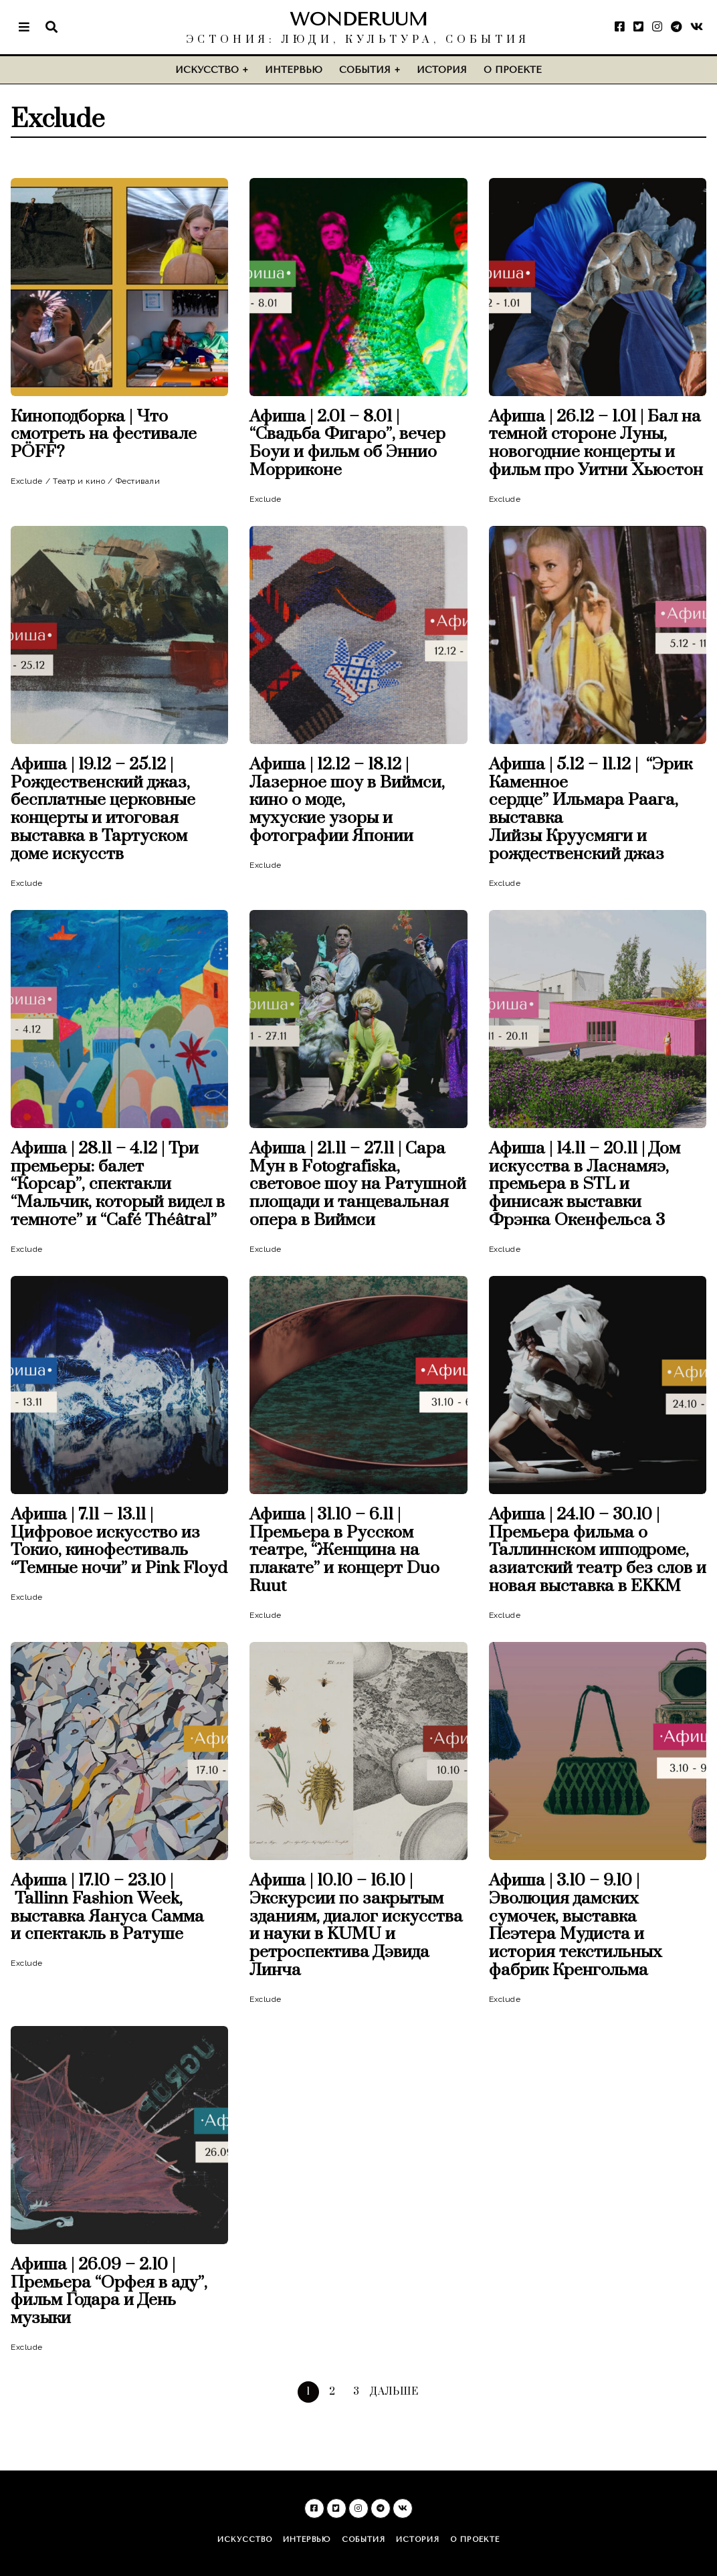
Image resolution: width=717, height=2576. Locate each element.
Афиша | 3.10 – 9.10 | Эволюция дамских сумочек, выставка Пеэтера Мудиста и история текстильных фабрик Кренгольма (575, 1925)
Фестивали (138, 481)
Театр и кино (79, 481)
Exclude (27, 481)
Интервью (293, 70)
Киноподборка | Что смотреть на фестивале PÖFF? (104, 434)
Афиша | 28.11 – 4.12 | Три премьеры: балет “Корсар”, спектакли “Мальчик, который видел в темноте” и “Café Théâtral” (118, 1184)
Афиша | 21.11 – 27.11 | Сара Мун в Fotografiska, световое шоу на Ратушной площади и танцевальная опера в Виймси (357, 1184)
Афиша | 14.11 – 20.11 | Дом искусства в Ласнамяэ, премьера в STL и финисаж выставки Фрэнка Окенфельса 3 (584, 1184)
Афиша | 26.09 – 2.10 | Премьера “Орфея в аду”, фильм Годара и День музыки (109, 2291)
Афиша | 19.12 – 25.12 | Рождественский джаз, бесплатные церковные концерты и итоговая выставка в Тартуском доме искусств (103, 809)
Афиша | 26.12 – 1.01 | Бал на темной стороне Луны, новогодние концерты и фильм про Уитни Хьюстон (596, 443)
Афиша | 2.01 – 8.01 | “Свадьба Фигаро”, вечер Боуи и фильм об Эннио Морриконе (347, 443)
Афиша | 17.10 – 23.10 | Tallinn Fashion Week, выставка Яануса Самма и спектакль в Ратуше (107, 1907)
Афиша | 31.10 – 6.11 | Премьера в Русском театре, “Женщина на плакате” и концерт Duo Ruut (344, 1550)
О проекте (513, 70)
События (365, 70)
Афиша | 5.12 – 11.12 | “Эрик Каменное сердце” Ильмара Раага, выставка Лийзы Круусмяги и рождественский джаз (590, 809)
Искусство (207, 70)
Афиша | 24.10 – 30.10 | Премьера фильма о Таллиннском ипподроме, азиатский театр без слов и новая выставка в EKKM (597, 1550)
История (442, 70)
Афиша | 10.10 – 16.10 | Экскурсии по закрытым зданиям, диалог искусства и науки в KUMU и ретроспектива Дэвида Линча (356, 1925)
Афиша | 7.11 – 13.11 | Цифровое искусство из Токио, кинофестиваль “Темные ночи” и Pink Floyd (119, 1541)
